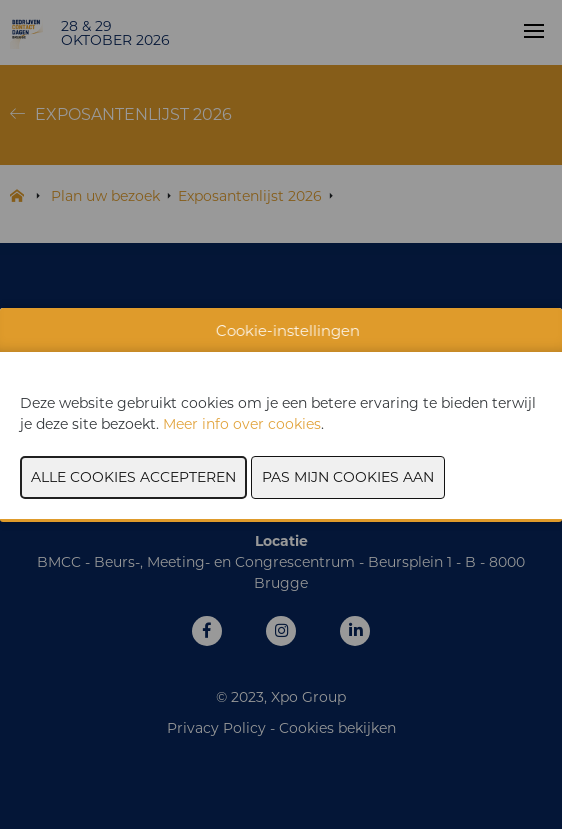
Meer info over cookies (242, 424)
